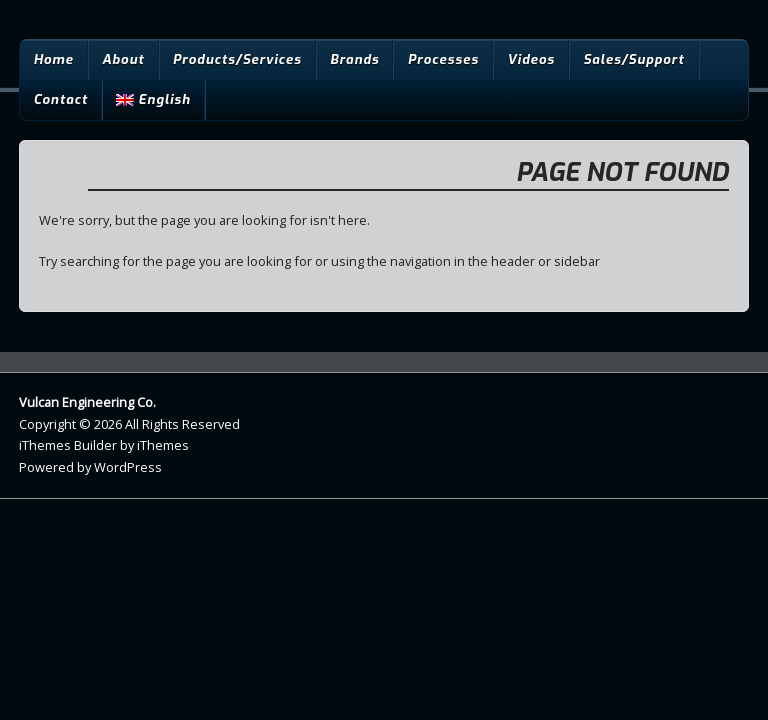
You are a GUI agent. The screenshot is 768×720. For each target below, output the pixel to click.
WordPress (128, 467)
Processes (443, 59)
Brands (354, 59)
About (123, 59)
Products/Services (237, 59)
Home (53, 59)
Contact (60, 99)
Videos (531, 59)
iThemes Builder (68, 445)
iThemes (163, 445)
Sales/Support (633, 59)
